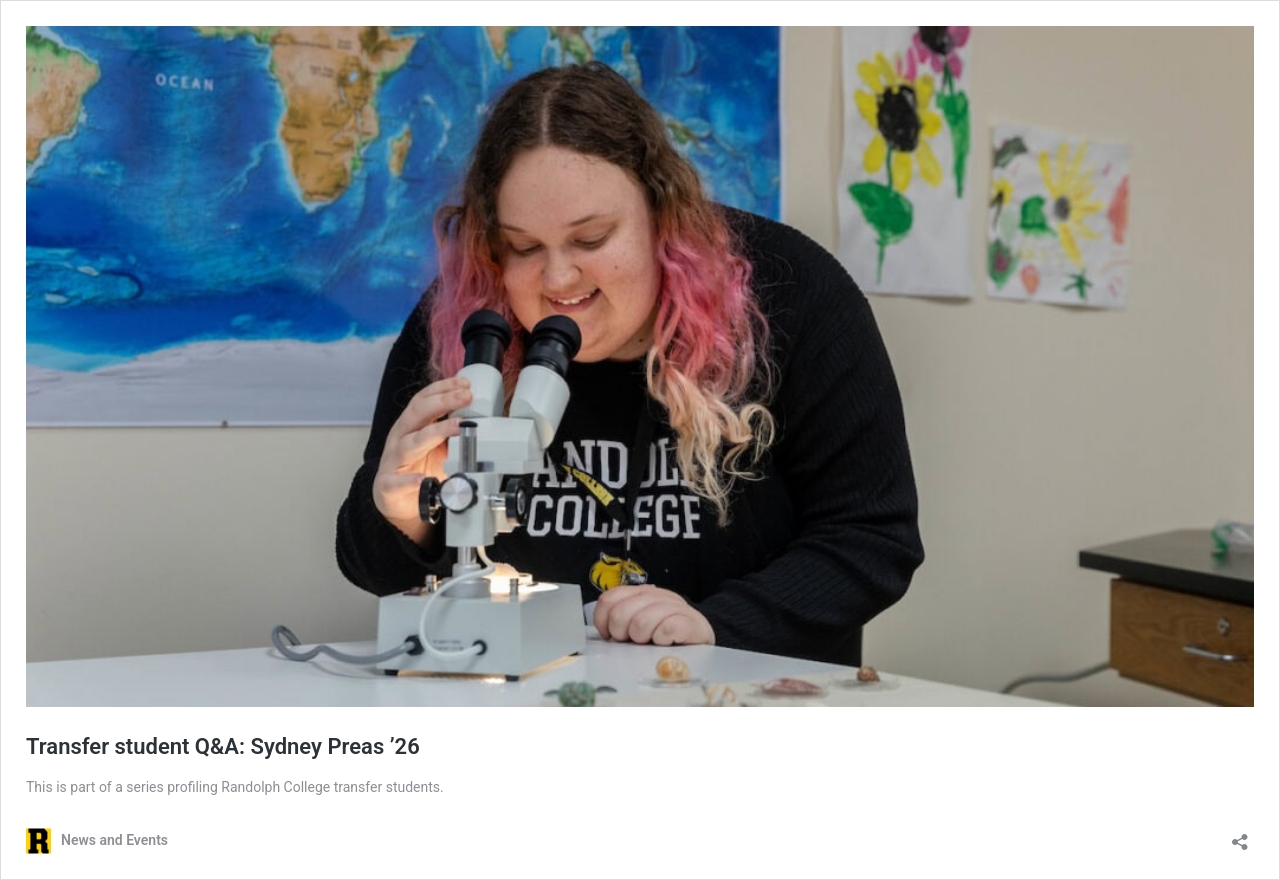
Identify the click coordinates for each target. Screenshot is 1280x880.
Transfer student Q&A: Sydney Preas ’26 (223, 746)
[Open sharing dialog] (1240, 835)
